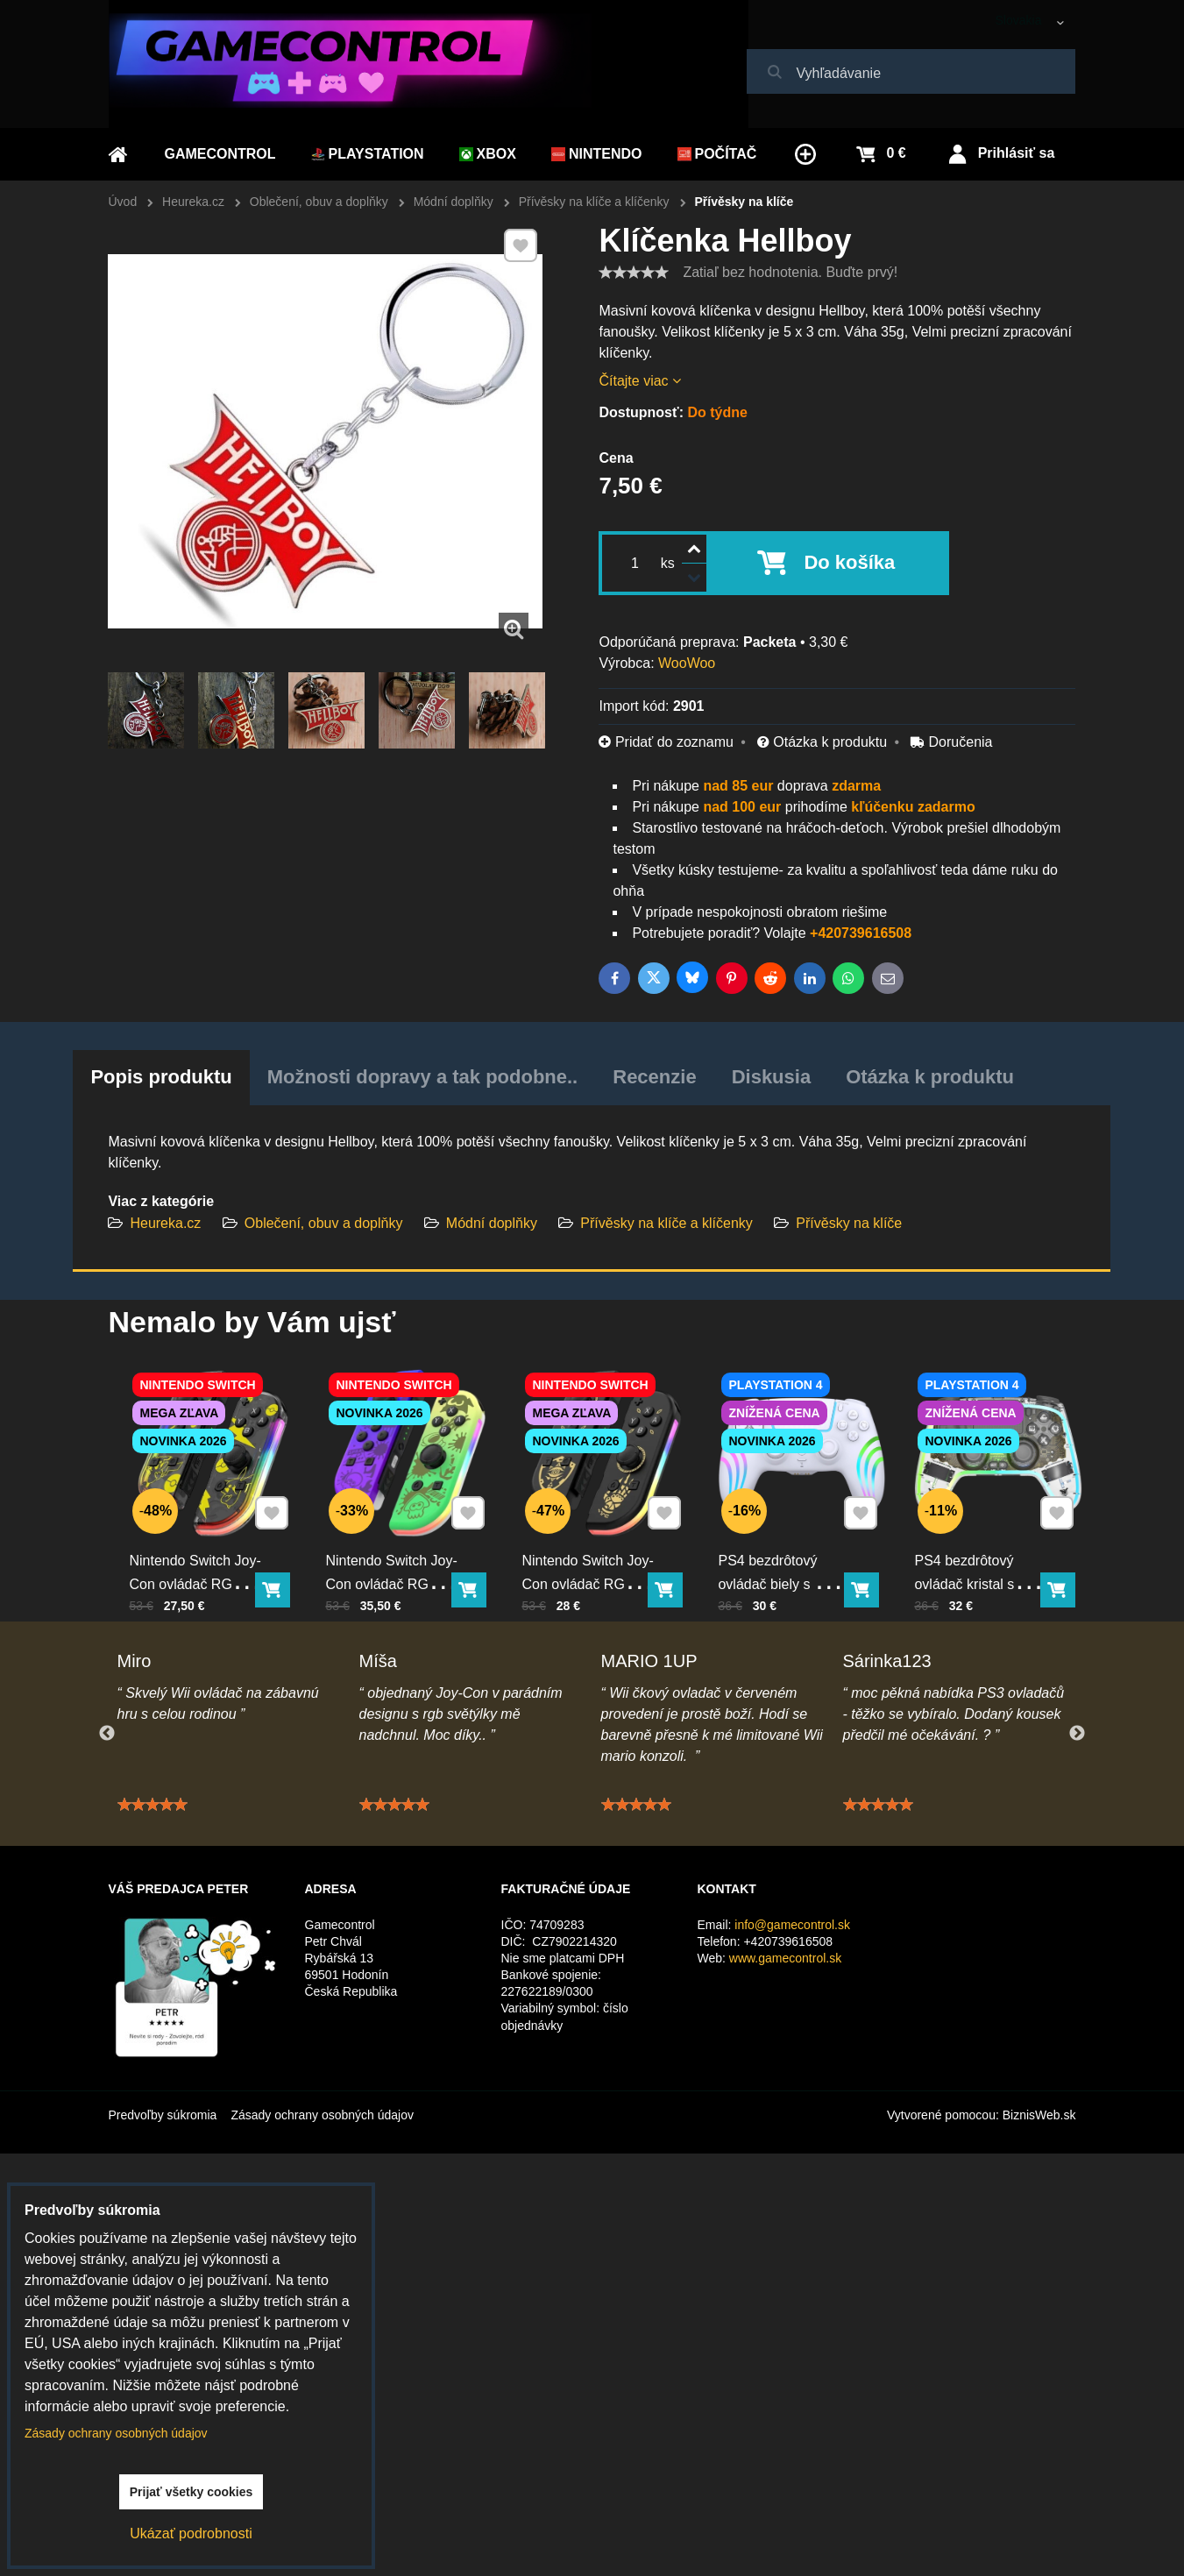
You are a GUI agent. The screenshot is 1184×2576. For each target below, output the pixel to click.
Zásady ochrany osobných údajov (322, 2115)
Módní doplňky (491, 1223)
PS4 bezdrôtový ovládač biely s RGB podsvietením (789, 1548)
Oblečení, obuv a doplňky (324, 1223)
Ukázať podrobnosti (191, 2533)
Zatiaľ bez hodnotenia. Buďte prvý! (790, 272)
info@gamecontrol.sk (792, 1925)
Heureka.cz (165, 1223)
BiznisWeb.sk (1039, 2115)
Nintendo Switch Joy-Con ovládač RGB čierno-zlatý (595, 1548)
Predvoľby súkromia (163, 2115)
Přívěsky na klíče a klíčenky (668, 1223)
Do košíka (849, 562)
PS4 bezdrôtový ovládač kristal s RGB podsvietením (983, 1548)
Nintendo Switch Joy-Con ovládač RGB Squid (398, 1548)
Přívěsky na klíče (849, 1223)
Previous (107, 1733)
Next (1077, 1733)
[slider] (634, 273)
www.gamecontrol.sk (785, 1958)
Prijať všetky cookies (191, 2492)
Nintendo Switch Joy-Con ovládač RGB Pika (202, 1548)
